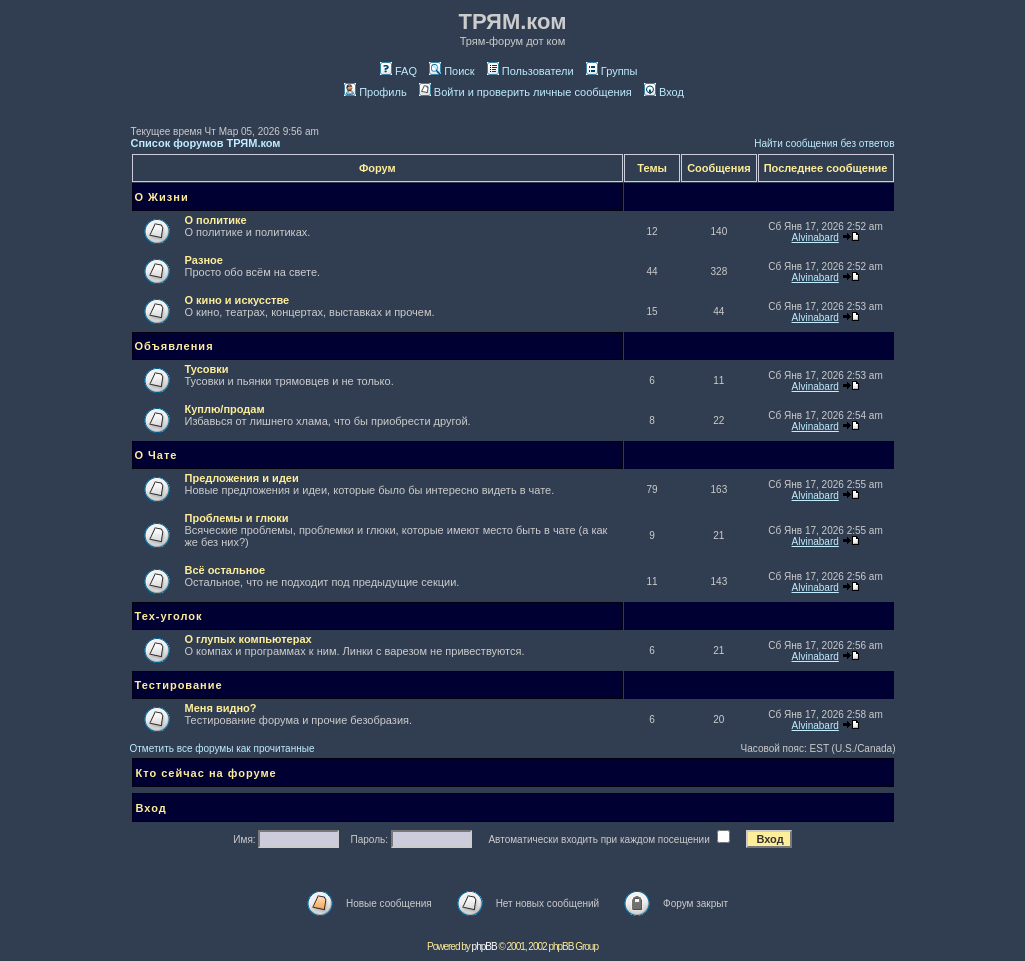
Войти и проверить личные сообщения (525, 92)
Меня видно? (221, 708)
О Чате (156, 455)
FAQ (398, 71)
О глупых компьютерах (248, 639)
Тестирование (179, 685)
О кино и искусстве (237, 300)
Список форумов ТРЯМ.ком (206, 143)
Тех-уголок (169, 616)
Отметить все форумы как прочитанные (222, 748)
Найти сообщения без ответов (824, 143)
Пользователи (530, 71)
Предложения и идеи (242, 478)
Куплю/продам (225, 409)
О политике (216, 220)
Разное (204, 260)
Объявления (174, 346)
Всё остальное (225, 570)
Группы (612, 71)
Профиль (375, 92)
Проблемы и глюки (237, 518)
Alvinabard (815, 237)
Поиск (451, 71)
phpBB (484, 946)
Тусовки (207, 369)
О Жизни (162, 197)
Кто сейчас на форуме (206, 773)
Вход (664, 92)
